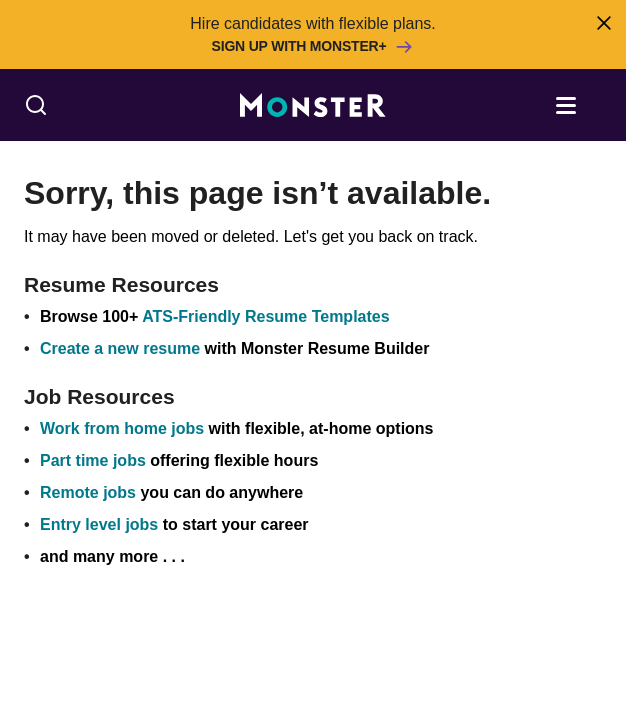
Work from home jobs (122, 428)
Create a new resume (122, 348)
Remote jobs (88, 492)
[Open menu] (586, 104)
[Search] (36, 105)
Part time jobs (93, 460)
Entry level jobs (99, 524)
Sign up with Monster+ (313, 47)
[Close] (603, 22)
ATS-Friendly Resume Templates (265, 316)
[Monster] (313, 105)
